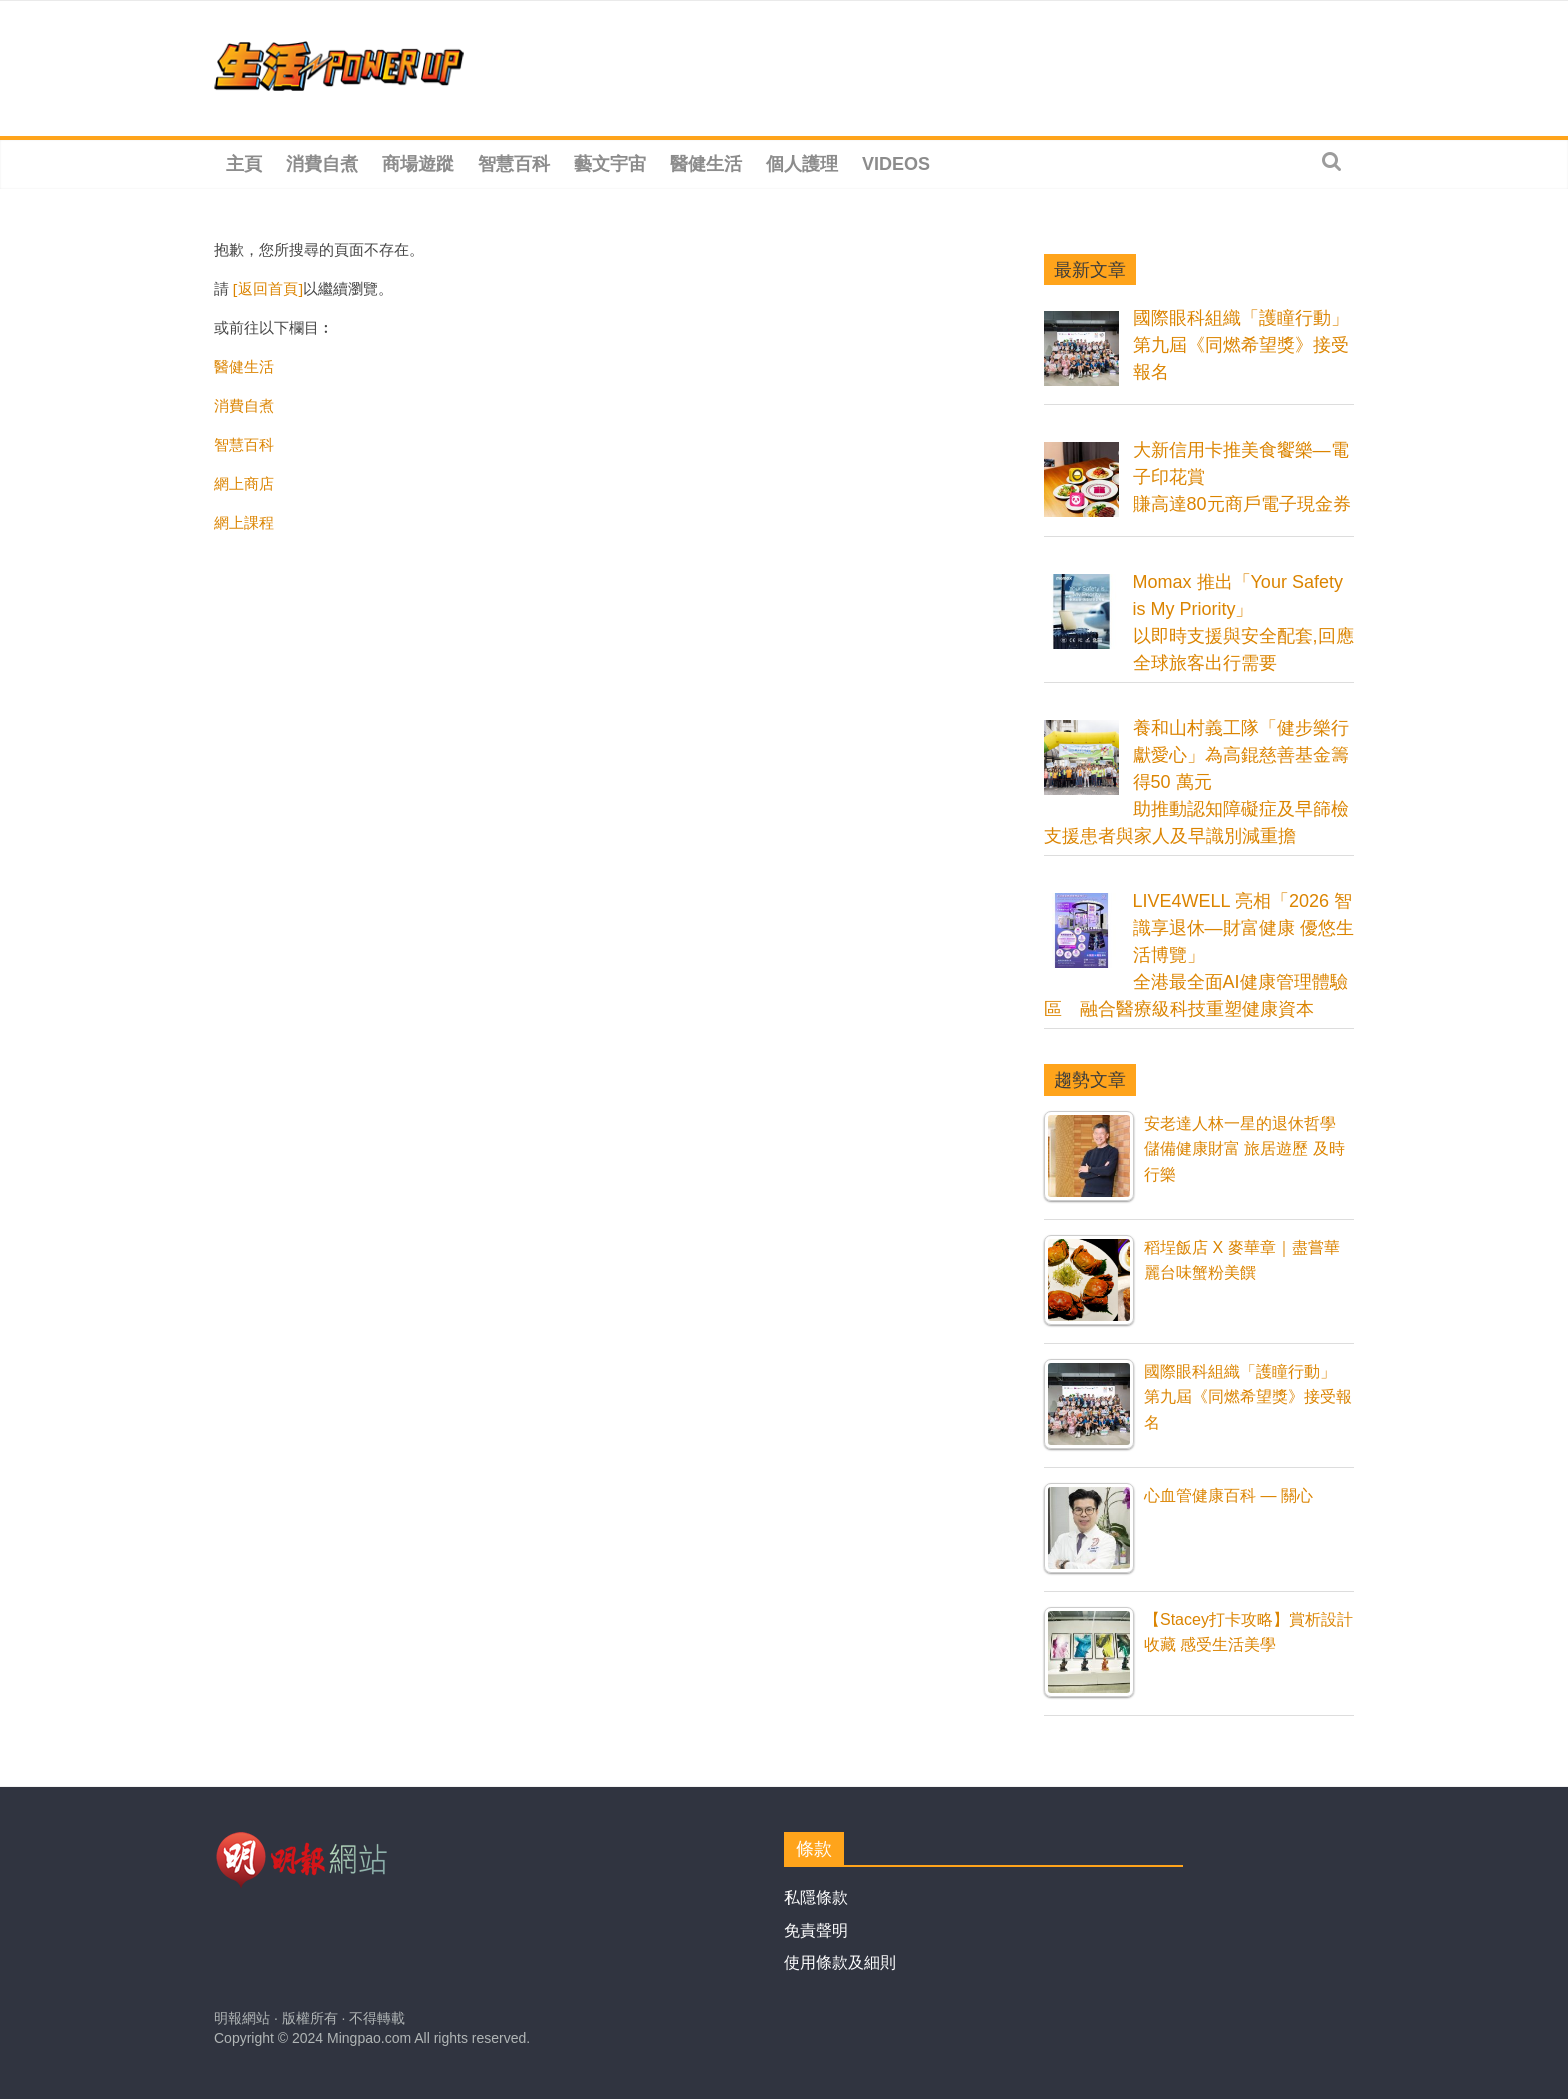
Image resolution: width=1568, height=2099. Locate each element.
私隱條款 (816, 1897)
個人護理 (802, 164)
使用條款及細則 (840, 1962)
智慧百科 (514, 164)
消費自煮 (322, 164)
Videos (896, 164)
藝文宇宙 (610, 164)
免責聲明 (816, 1930)
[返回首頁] (268, 288)
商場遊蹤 (418, 164)
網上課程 (244, 522)
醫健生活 (706, 164)
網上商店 (244, 483)
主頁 (244, 164)
